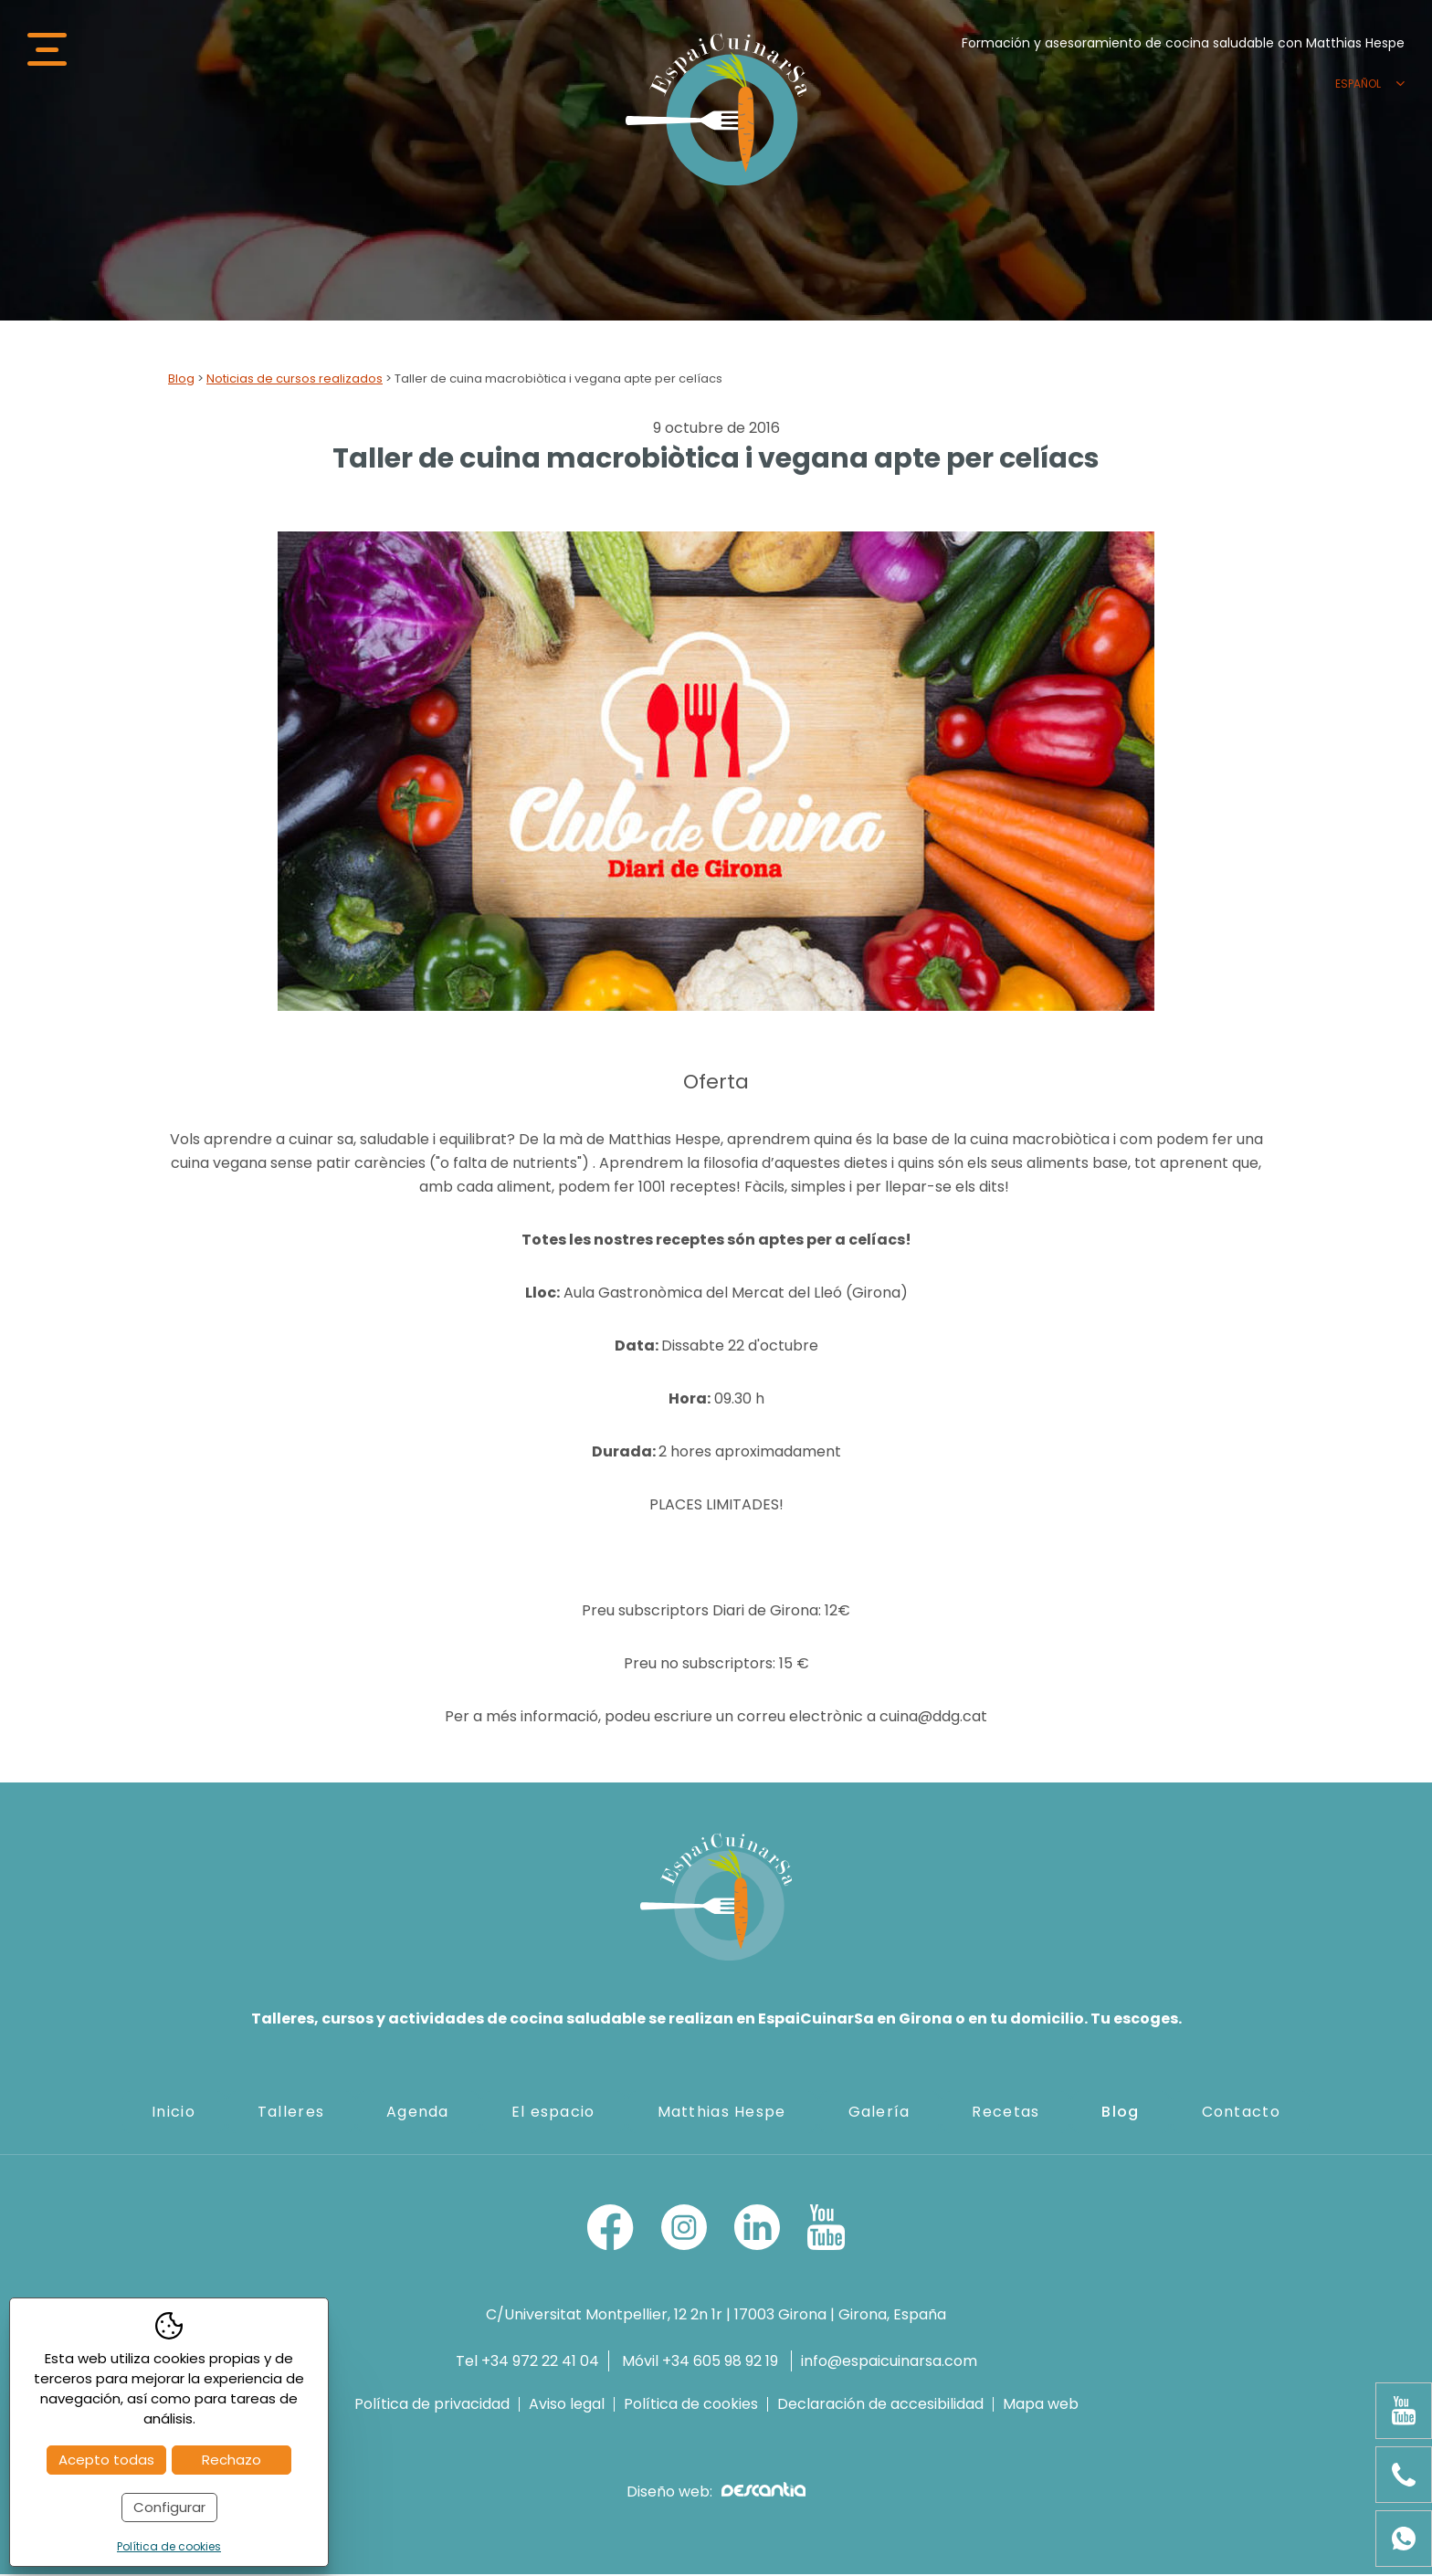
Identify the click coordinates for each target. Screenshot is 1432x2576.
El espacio (553, 2112)
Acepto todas (106, 2459)
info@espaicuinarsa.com (889, 2362)
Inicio (173, 2112)
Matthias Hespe (722, 2112)
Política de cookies (691, 2406)
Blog (181, 380)
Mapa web (1041, 2406)
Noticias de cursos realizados (294, 380)
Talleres (291, 2112)
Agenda (417, 2112)
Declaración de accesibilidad (880, 2406)
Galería (879, 2112)
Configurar (169, 2507)
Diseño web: (716, 2493)
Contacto (1241, 2112)
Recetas (1005, 2112)
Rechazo (231, 2459)
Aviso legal (567, 2406)
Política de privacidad (432, 2406)
